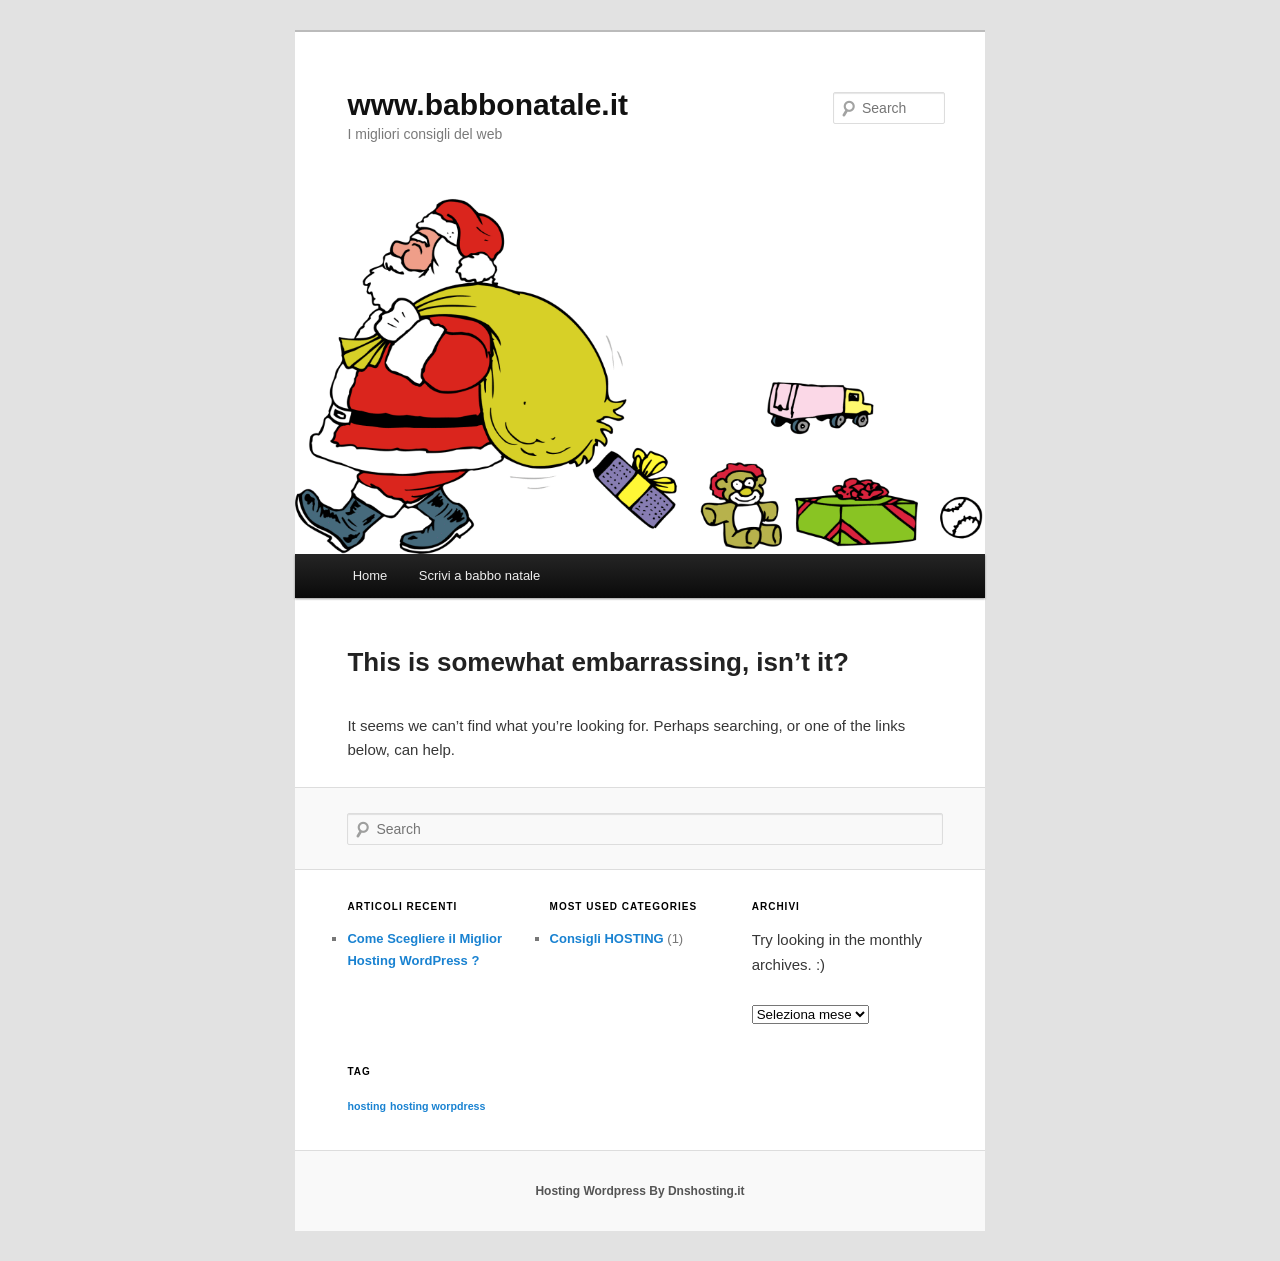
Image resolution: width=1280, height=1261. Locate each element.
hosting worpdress (437, 1106)
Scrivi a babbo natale (479, 575)
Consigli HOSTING (607, 938)
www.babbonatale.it (487, 104)
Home (370, 575)
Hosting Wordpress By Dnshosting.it (639, 1191)
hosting (366, 1106)
